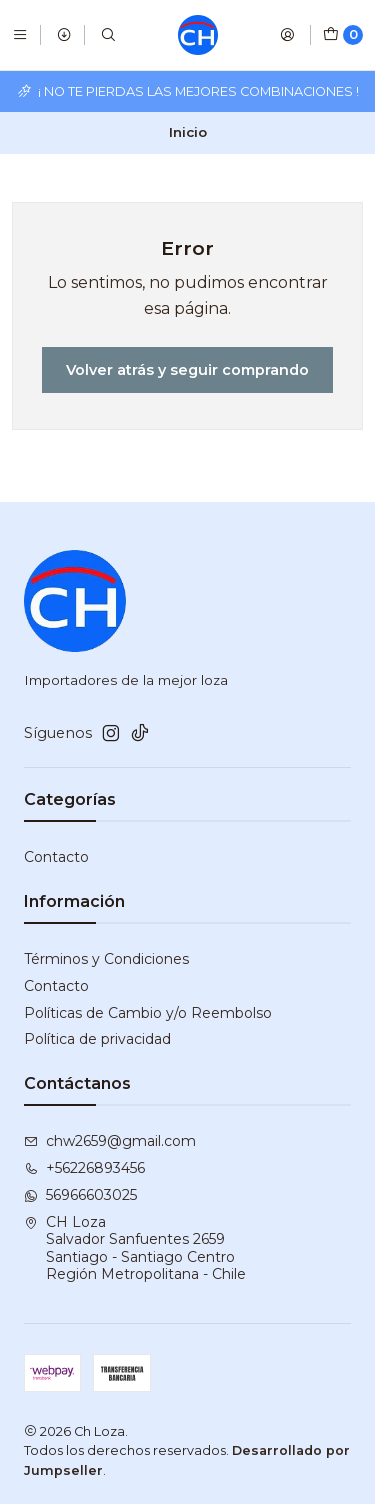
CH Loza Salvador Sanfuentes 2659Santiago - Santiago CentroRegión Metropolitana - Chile (135, 1248)
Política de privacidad (97, 1039)
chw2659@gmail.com (110, 1141)
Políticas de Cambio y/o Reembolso (148, 1013)
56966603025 (80, 1195)
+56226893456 (84, 1168)
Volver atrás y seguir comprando (187, 370)
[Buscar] (108, 35)
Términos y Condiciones (106, 959)
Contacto (56, 857)
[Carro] (343, 35)
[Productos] (64, 35)
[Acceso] (287, 35)
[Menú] (20, 35)
